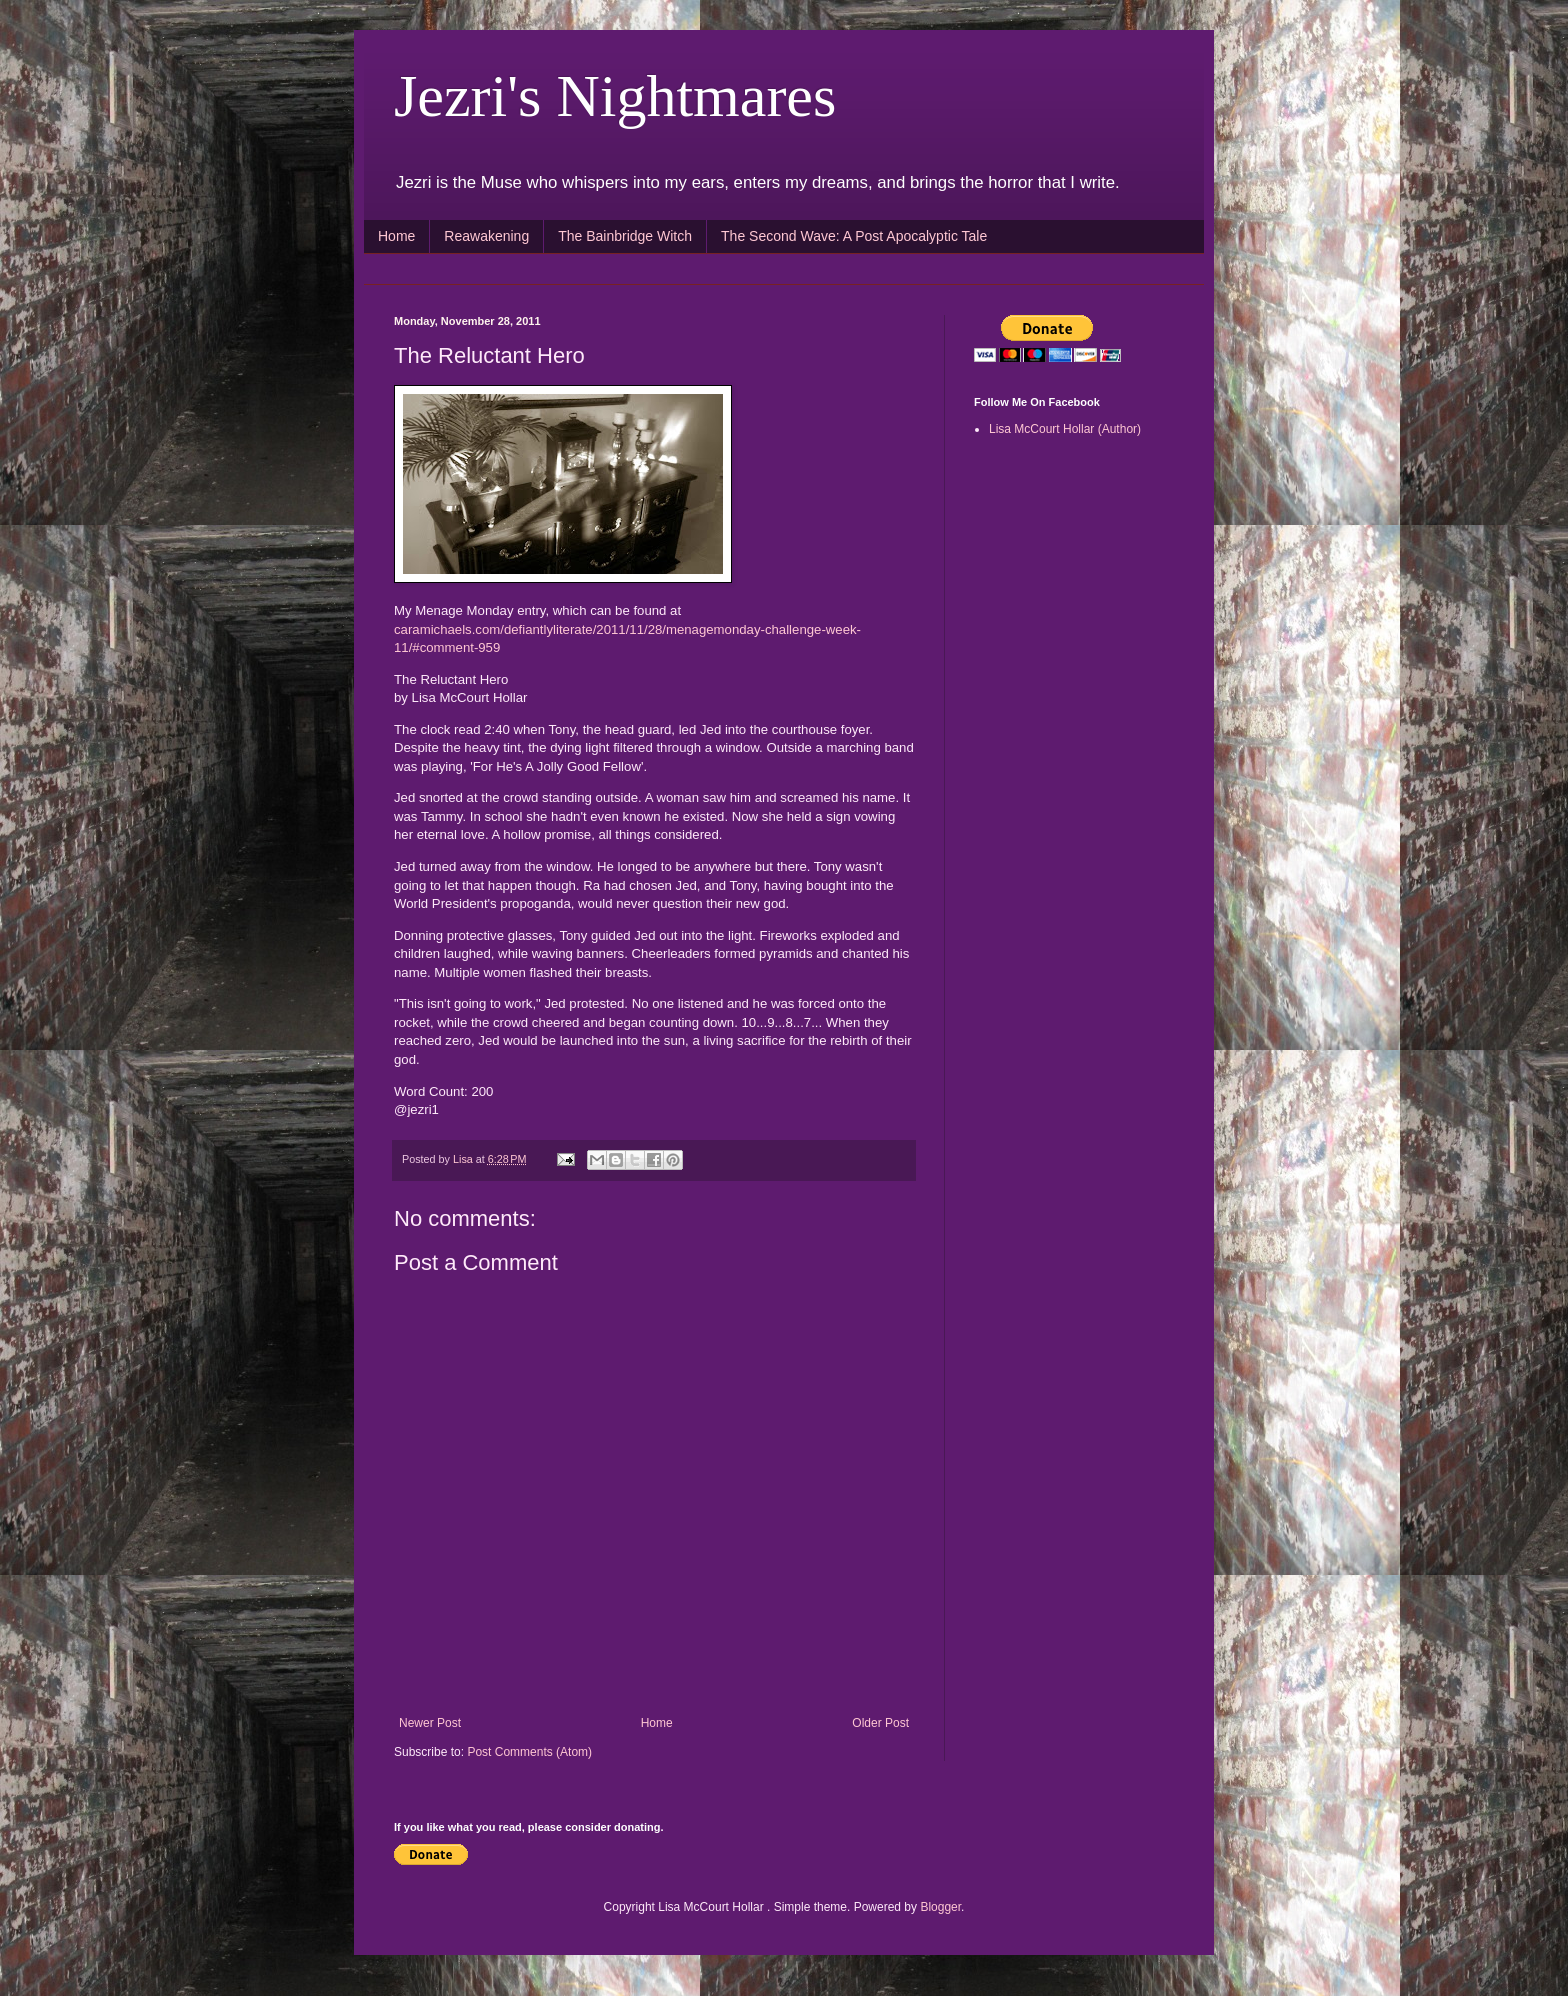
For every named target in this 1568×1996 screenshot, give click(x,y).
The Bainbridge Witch (625, 236)
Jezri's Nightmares (615, 96)
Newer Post (430, 1723)
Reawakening (486, 236)
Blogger (940, 1907)
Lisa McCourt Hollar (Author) (1065, 429)
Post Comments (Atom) (529, 1752)
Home (396, 236)
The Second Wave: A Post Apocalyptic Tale (854, 236)
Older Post (880, 1723)
